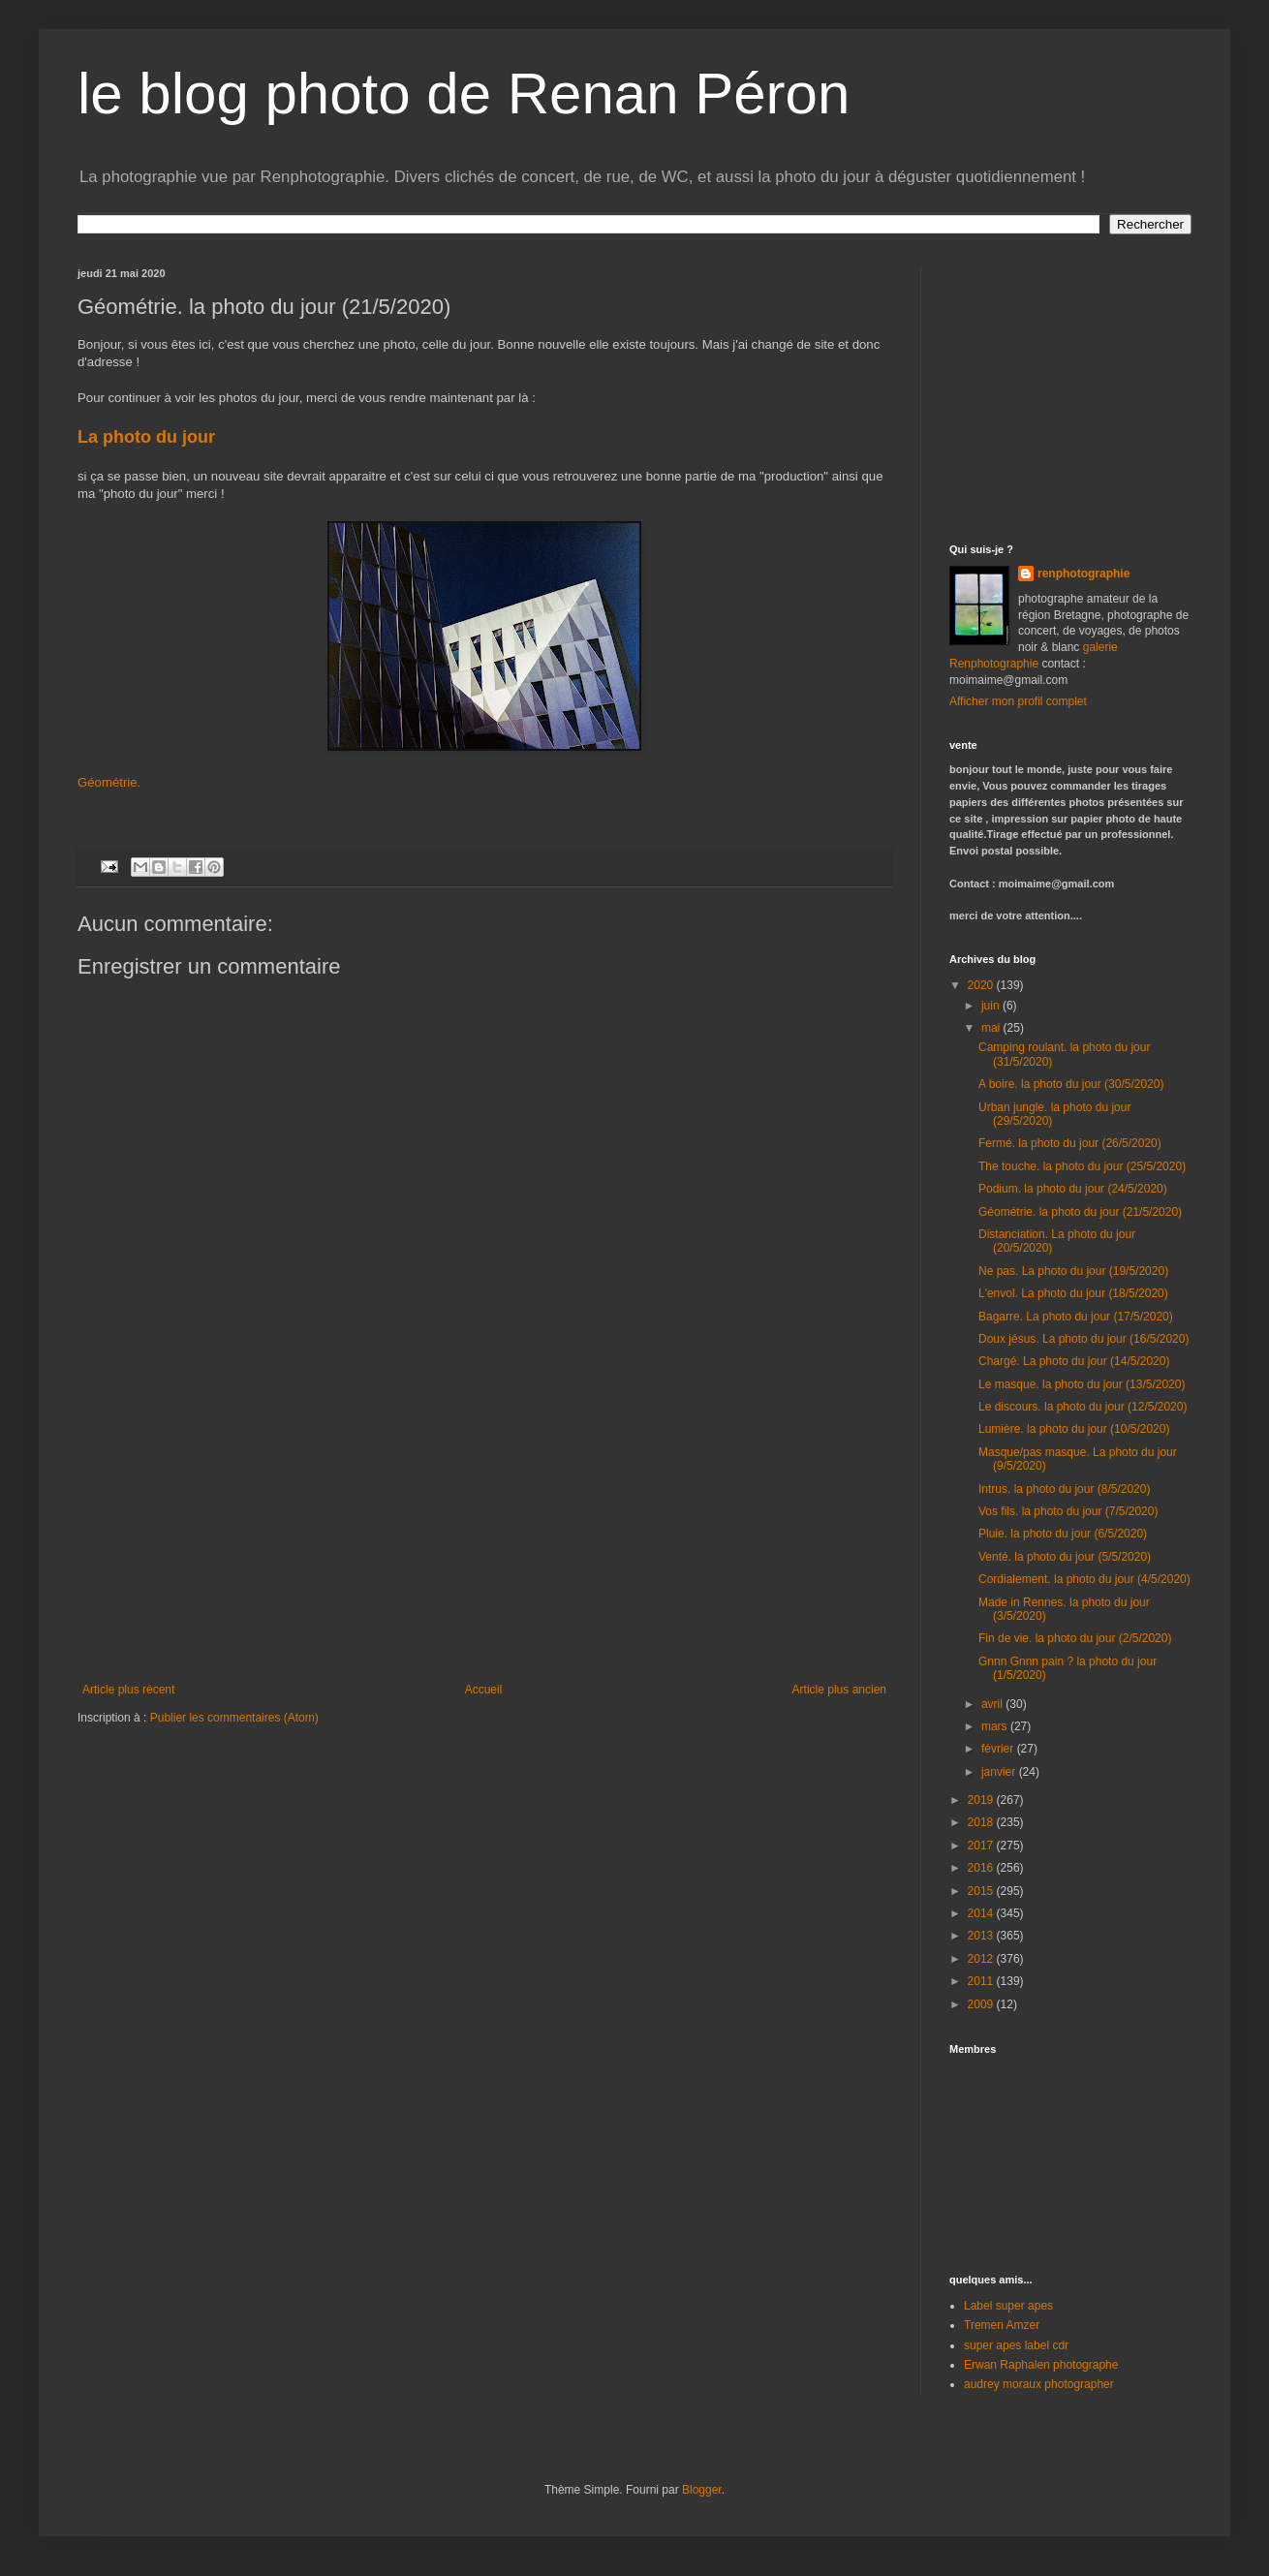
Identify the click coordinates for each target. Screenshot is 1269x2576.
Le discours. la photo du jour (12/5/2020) (1082, 1406)
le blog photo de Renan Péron (463, 93)
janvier (1000, 1772)
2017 (982, 1845)
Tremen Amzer (1001, 2325)
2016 (982, 1868)
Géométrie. (108, 782)
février (999, 1748)
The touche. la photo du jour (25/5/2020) (1082, 1166)
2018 (982, 1822)
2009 (982, 2004)
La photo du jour (148, 437)
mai (992, 1028)
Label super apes (1008, 2305)
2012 (982, 1959)
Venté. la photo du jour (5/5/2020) (1064, 1557)
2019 (982, 1800)
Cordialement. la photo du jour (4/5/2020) (1084, 1579)
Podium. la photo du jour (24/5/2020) (1072, 1188)
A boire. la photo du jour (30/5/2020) (1070, 1084)
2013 (982, 1935)
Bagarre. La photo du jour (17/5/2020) (1075, 1316)
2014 (982, 1913)
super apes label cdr (1016, 2345)
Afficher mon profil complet (1018, 701)
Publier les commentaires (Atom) (234, 1717)
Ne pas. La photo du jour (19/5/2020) (1073, 1271)
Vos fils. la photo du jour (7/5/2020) (1068, 1511)
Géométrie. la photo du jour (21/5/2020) (1080, 1212)
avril (993, 1704)
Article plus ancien (839, 1689)
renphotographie (1083, 573)
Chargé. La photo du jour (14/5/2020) (1073, 1361)
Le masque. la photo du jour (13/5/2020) (1081, 1384)
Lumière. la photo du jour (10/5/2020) (1073, 1429)
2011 (982, 1981)
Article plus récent (128, 1689)
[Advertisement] (1070, 388)
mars (995, 1726)
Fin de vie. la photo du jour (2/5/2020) (1074, 1638)
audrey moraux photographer (1039, 2384)
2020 (982, 985)
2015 (982, 1891)
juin (992, 1005)
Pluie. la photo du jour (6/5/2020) (1062, 1533)
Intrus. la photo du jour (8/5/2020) (1064, 1489)
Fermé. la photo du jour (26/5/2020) (1069, 1143)
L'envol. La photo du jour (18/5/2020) (1073, 1293)
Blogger (702, 2490)
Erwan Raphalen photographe (1041, 2365)
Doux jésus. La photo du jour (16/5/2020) (1083, 1339)
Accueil (484, 1689)
